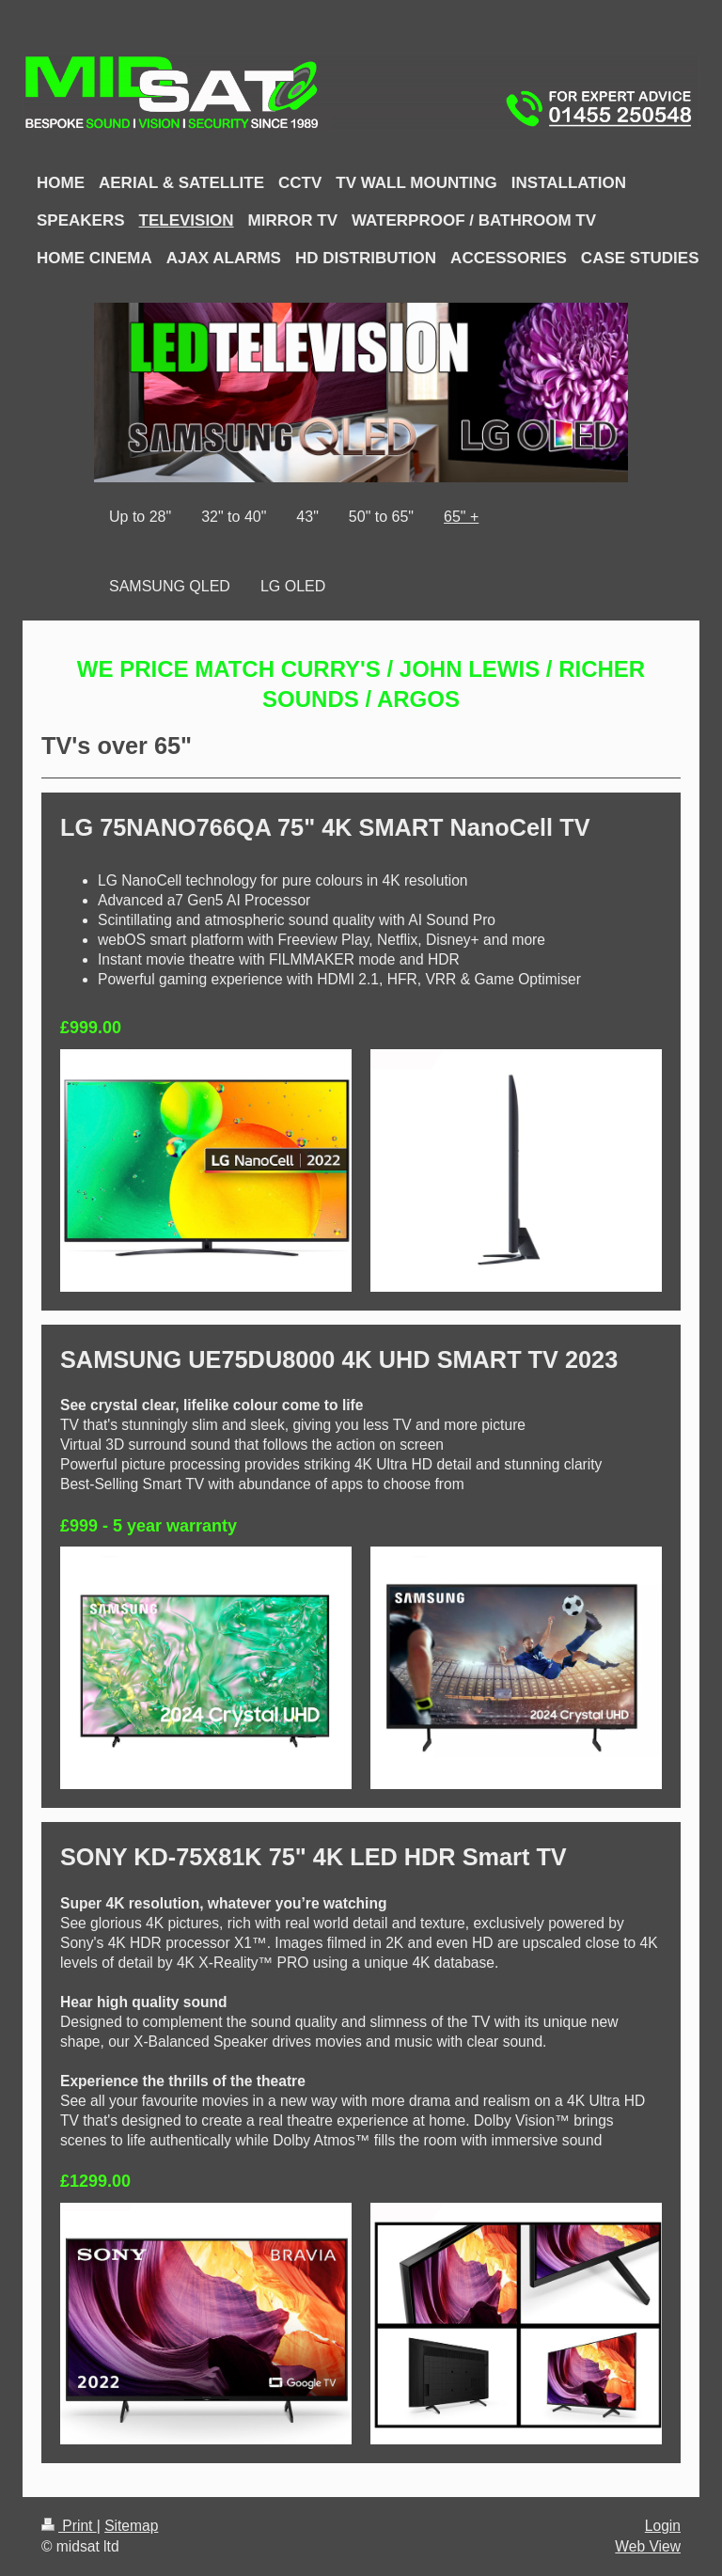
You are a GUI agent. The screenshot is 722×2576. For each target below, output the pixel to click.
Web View (648, 2546)
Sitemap (131, 2526)
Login (663, 2526)
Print (69, 2526)
